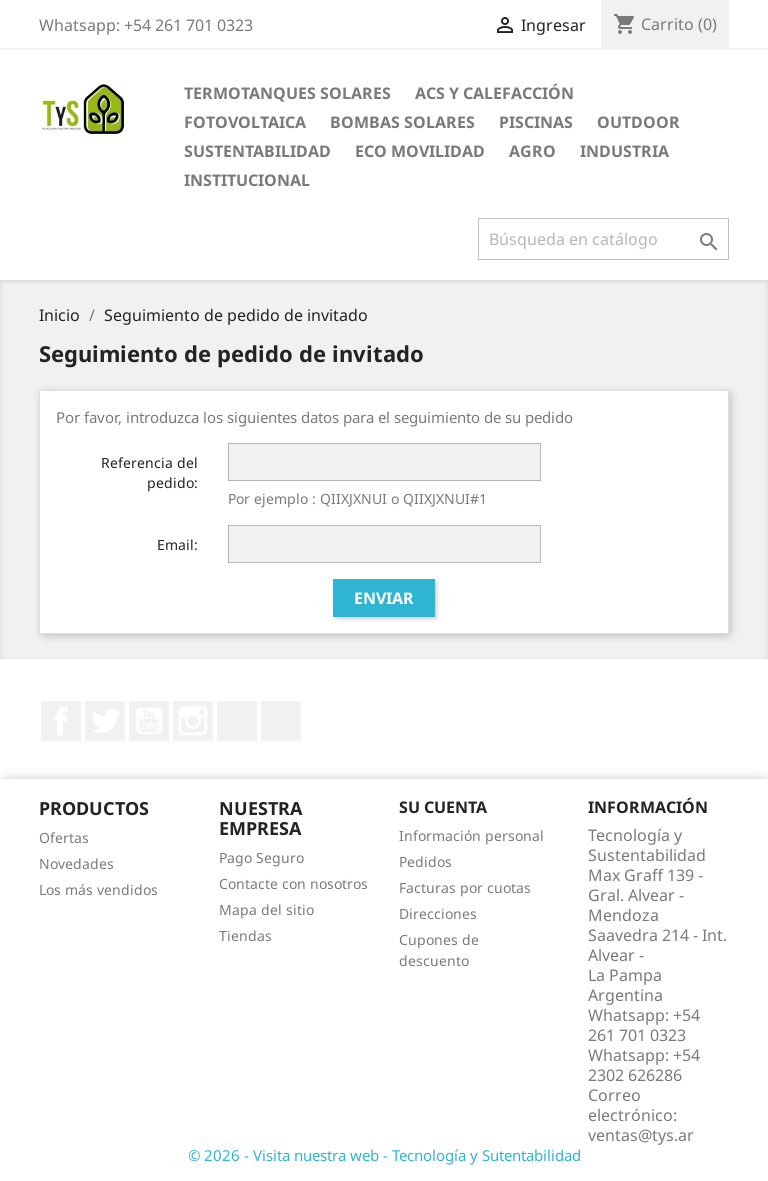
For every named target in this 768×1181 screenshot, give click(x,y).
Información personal (471, 835)
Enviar (384, 598)
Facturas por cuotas (465, 887)
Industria (624, 151)
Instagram (193, 721)
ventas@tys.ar (641, 1135)
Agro (532, 151)
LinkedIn (237, 721)
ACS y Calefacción (494, 93)
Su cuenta (443, 807)
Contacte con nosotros (293, 883)
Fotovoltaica (245, 122)
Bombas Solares (402, 122)
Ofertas (64, 837)
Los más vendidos (98, 889)
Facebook (61, 721)
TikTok (281, 721)
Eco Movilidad (420, 151)
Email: (177, 544)
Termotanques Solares (287, 93)
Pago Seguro (261, 857)
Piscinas (536, 122)
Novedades (76, 863)
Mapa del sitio (266, 909)
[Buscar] (603, 239)
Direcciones (438, 913)
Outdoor (638, 122)
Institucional (247, 180)
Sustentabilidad (257, 151)
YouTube (149, 721)
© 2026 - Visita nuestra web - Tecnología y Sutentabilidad (384, 1155)
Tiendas (245, 935)
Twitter (105, 721)
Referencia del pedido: (149, 472)
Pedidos (425, 861)
